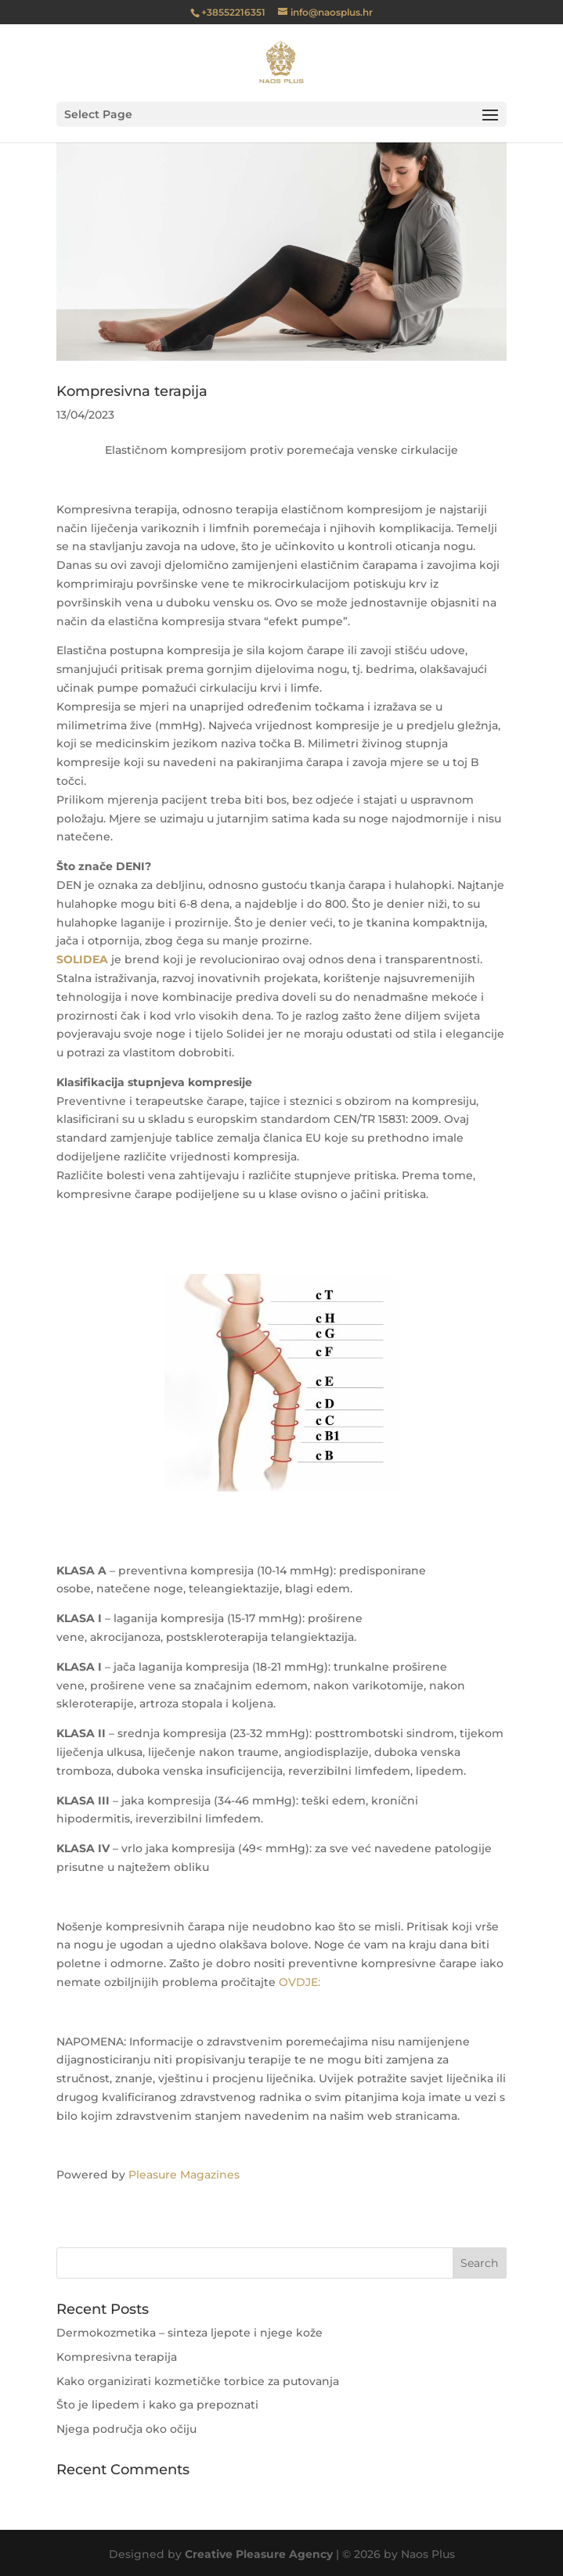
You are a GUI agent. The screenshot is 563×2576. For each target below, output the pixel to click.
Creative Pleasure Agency (259, 2554)
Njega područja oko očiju (126, 2429)
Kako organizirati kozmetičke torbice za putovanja (197, 2381)
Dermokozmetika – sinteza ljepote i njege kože (189, 2333)
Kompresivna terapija (132, 391)
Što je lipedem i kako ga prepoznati (157, 2405)
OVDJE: (299, 1982)
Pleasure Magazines (184, 2175)
